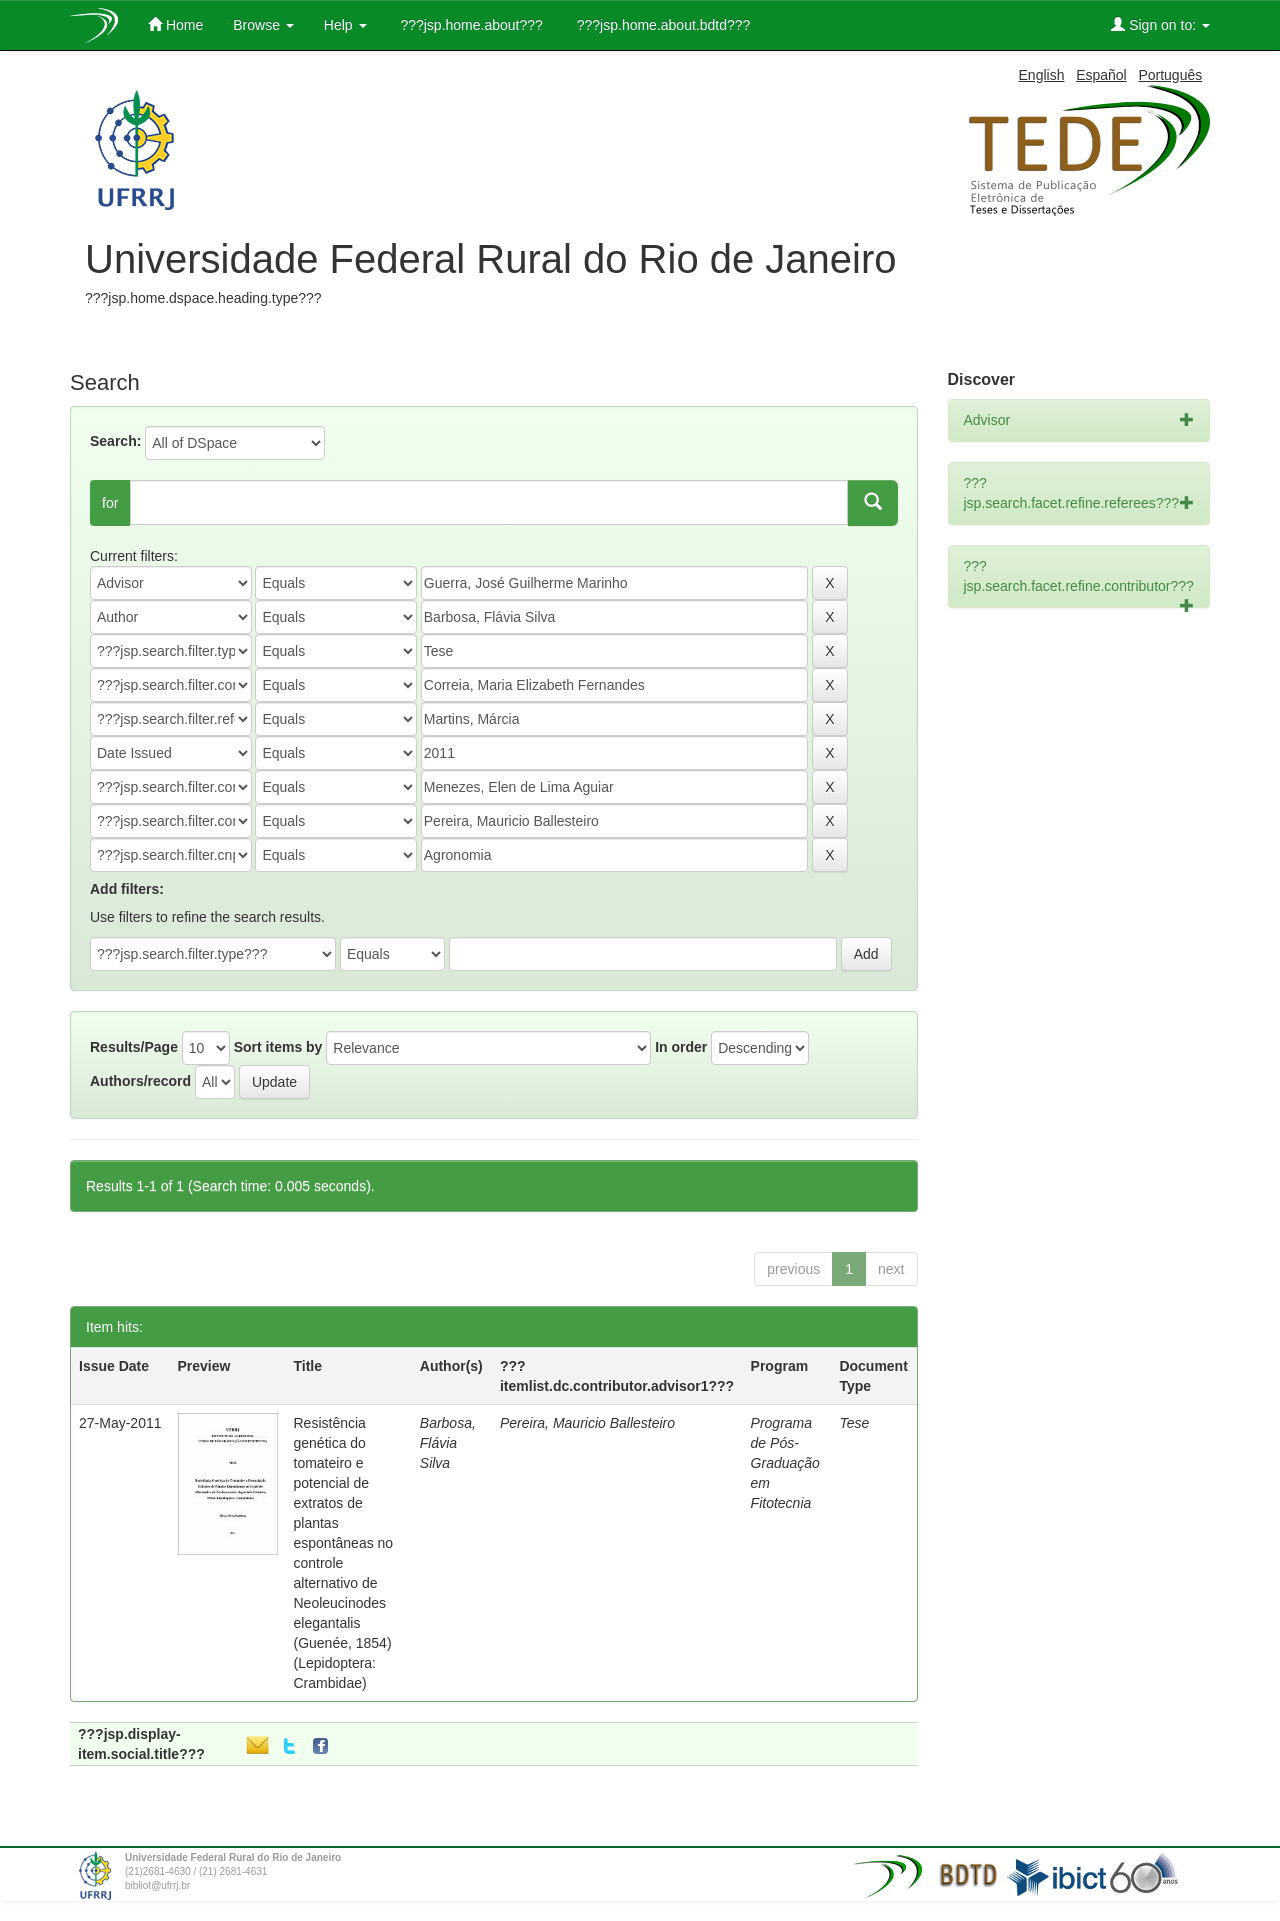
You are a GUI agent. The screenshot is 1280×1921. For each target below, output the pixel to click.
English (1042, 75)
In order (681, 1047)
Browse (263, 25)
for (110, 503)
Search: (115, 441)
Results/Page (134, 1047)
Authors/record (140, 1081)
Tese (854, 1423)
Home (175, 24)
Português (1170, 75)
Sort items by (278, 1047)
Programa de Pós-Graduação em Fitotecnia (785, 1463)
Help (345, 25)
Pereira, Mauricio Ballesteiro (587, 1423)
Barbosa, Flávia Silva (448, 1443)
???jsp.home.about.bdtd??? (661, 25)
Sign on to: (1160, 24)
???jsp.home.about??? (470, 25)
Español (1101, 75)
